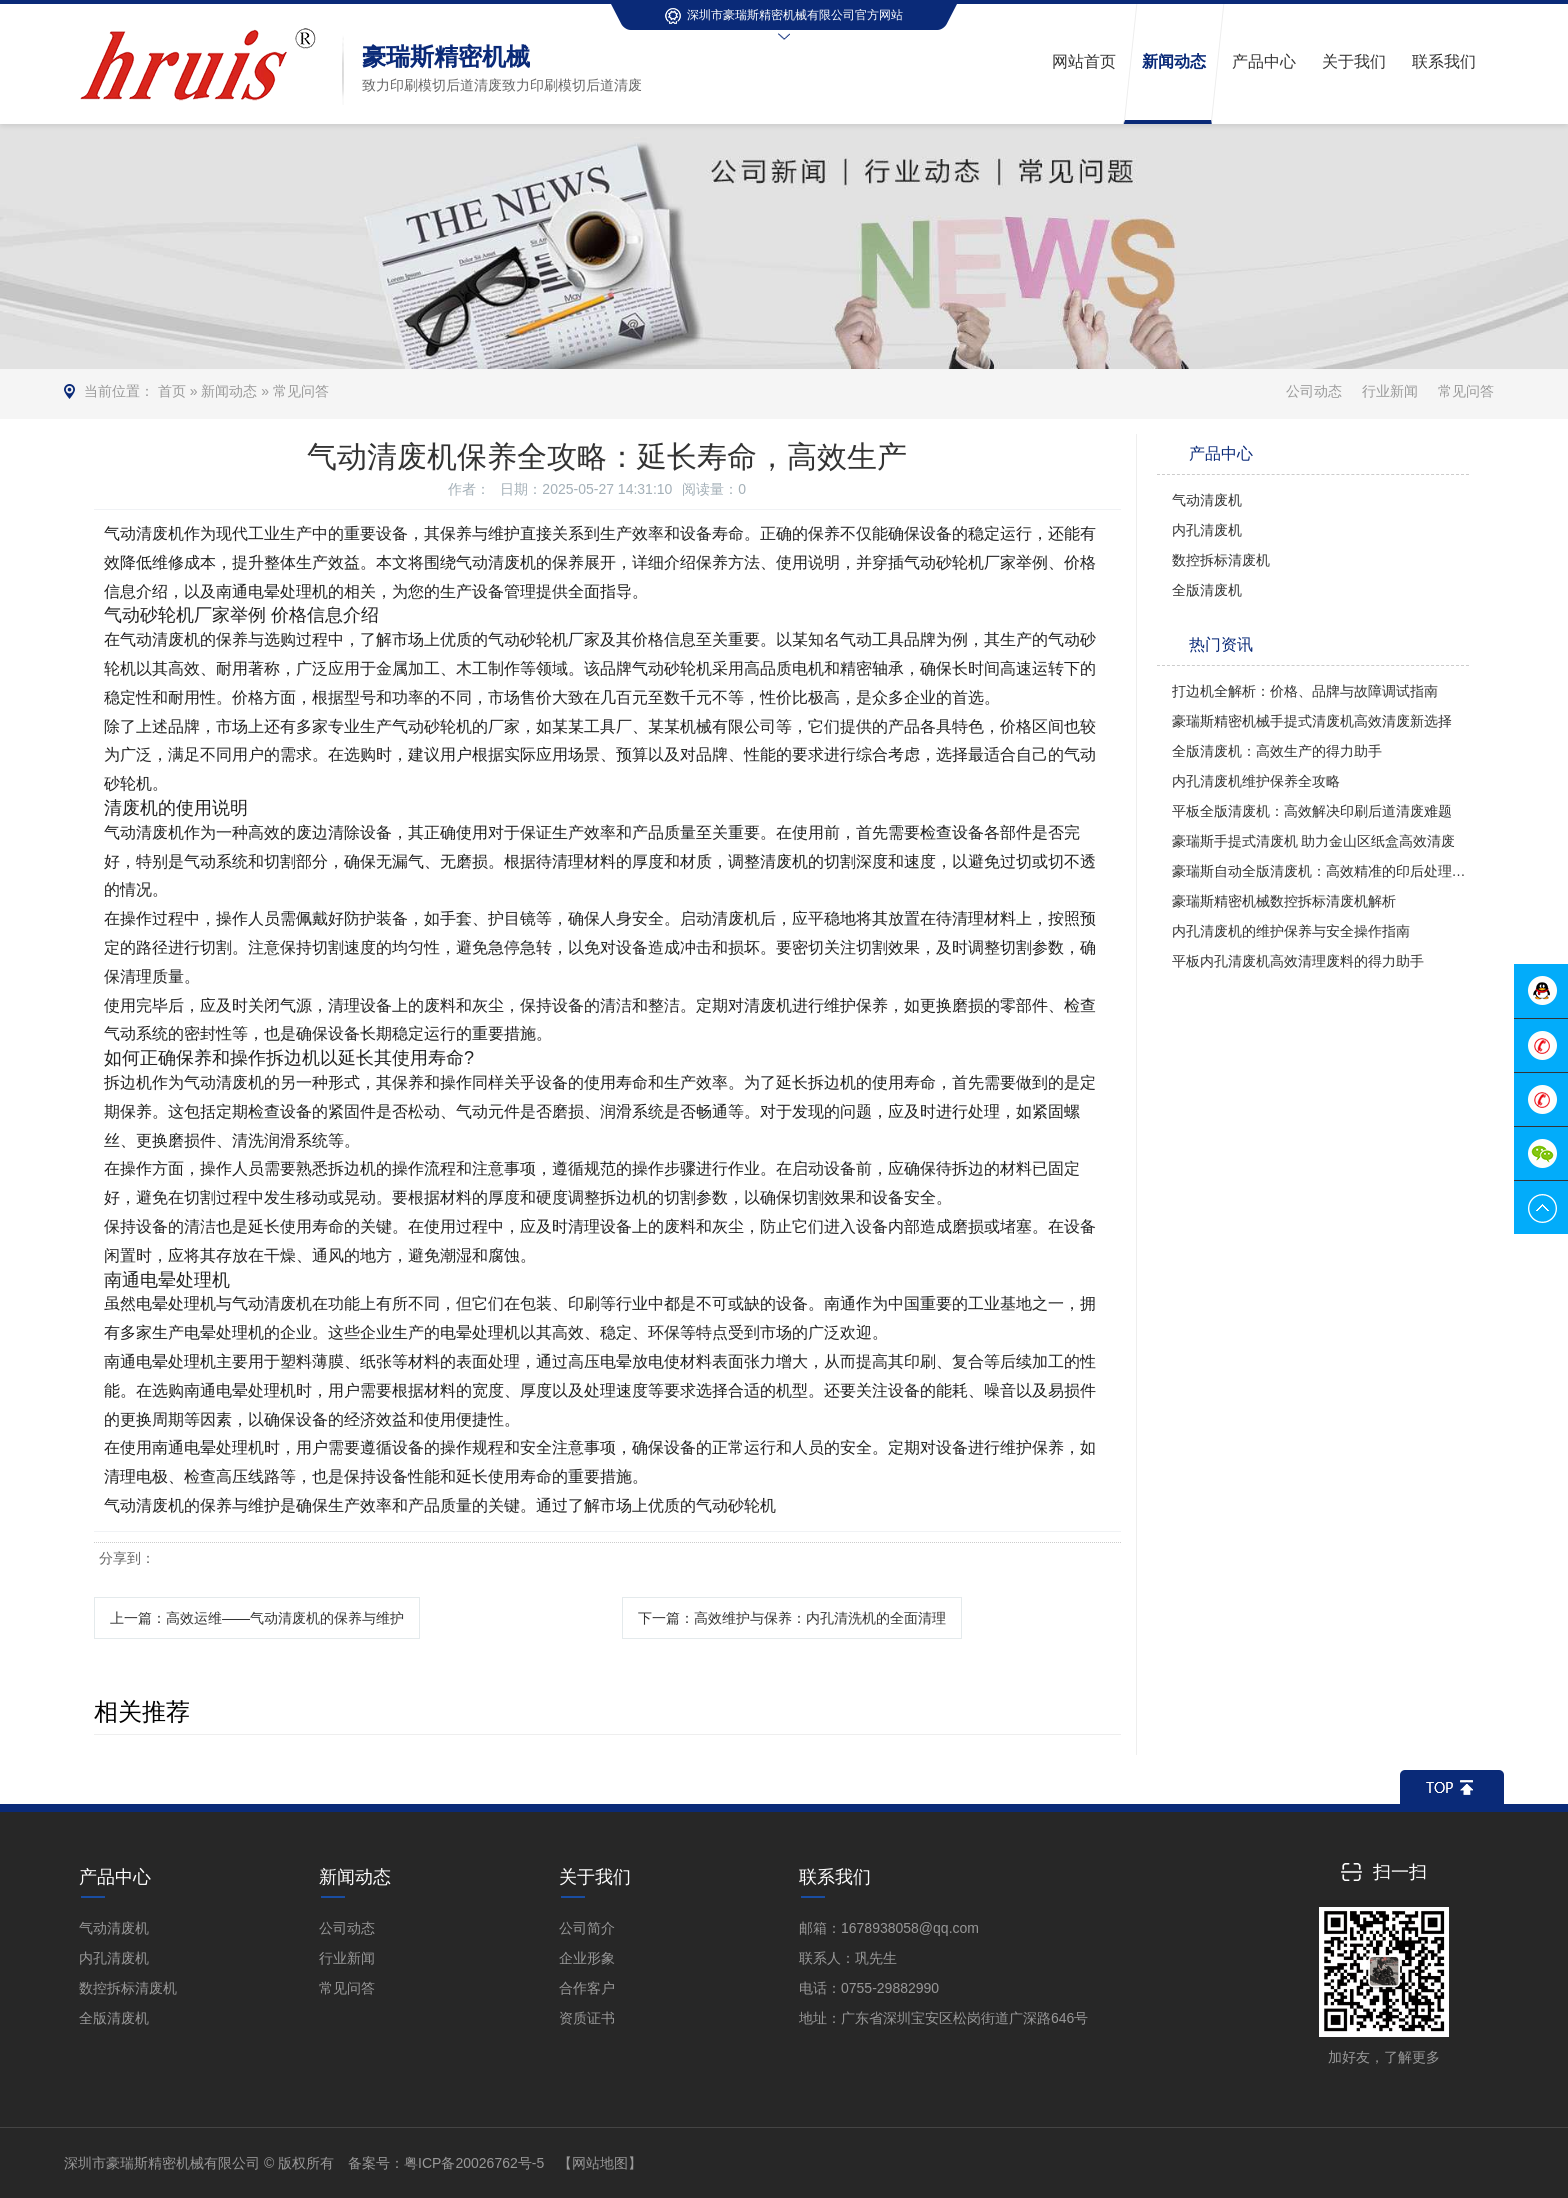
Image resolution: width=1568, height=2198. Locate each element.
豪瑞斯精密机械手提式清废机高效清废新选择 (1312, 721)
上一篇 (257, 1618)
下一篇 (792, 1618)
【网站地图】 (600, 2163)
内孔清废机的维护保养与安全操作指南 (1291, 931)
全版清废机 (1207, 590)
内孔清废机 (1207, 530)
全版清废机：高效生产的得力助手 (1277, 751)
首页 (172, 391)
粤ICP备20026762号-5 (474, 2163)
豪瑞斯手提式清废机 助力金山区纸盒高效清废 (1314, 841)
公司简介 (587, 1928)
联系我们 (835, 1877)
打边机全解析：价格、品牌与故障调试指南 (1305, 691)
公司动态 (1314, 391)
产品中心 (115, 1877)
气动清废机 (1207, 500)
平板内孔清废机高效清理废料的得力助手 (1298, 961)
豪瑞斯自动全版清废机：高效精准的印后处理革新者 (1321, 871)
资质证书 (587, 2018)
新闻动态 (229, 391)
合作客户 (587, 1988)
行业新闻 (1390, 391)
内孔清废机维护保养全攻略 (1256, 781)
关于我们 (595, 1877)
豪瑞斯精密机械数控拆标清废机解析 (1284, 901)
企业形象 (587, 1958)
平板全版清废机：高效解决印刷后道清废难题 (1312, 811)
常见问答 (301, 391)
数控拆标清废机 (1221, 560)
